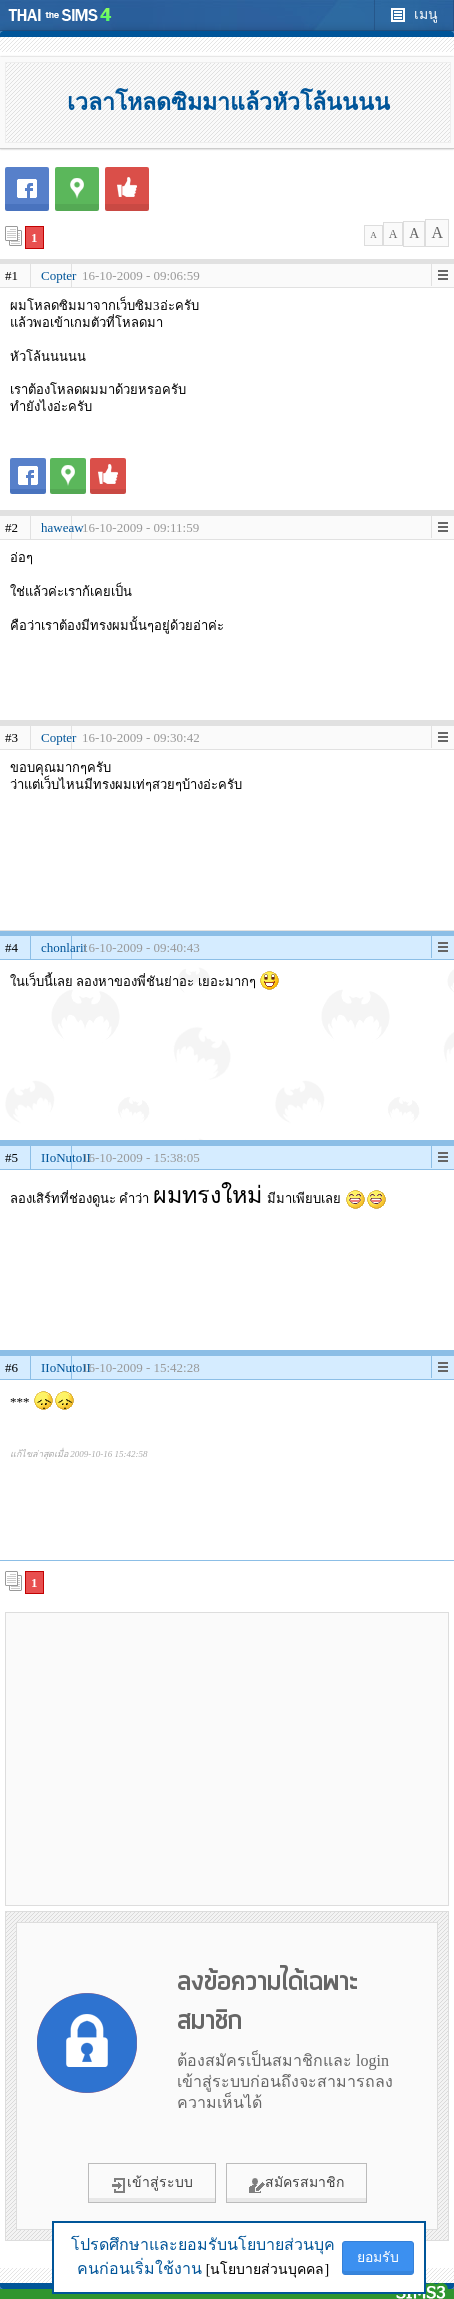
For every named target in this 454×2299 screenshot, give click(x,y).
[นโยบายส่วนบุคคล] (267, 2269)
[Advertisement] (227, 1758)
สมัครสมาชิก (296, 2184)
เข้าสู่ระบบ (152, 2184)
